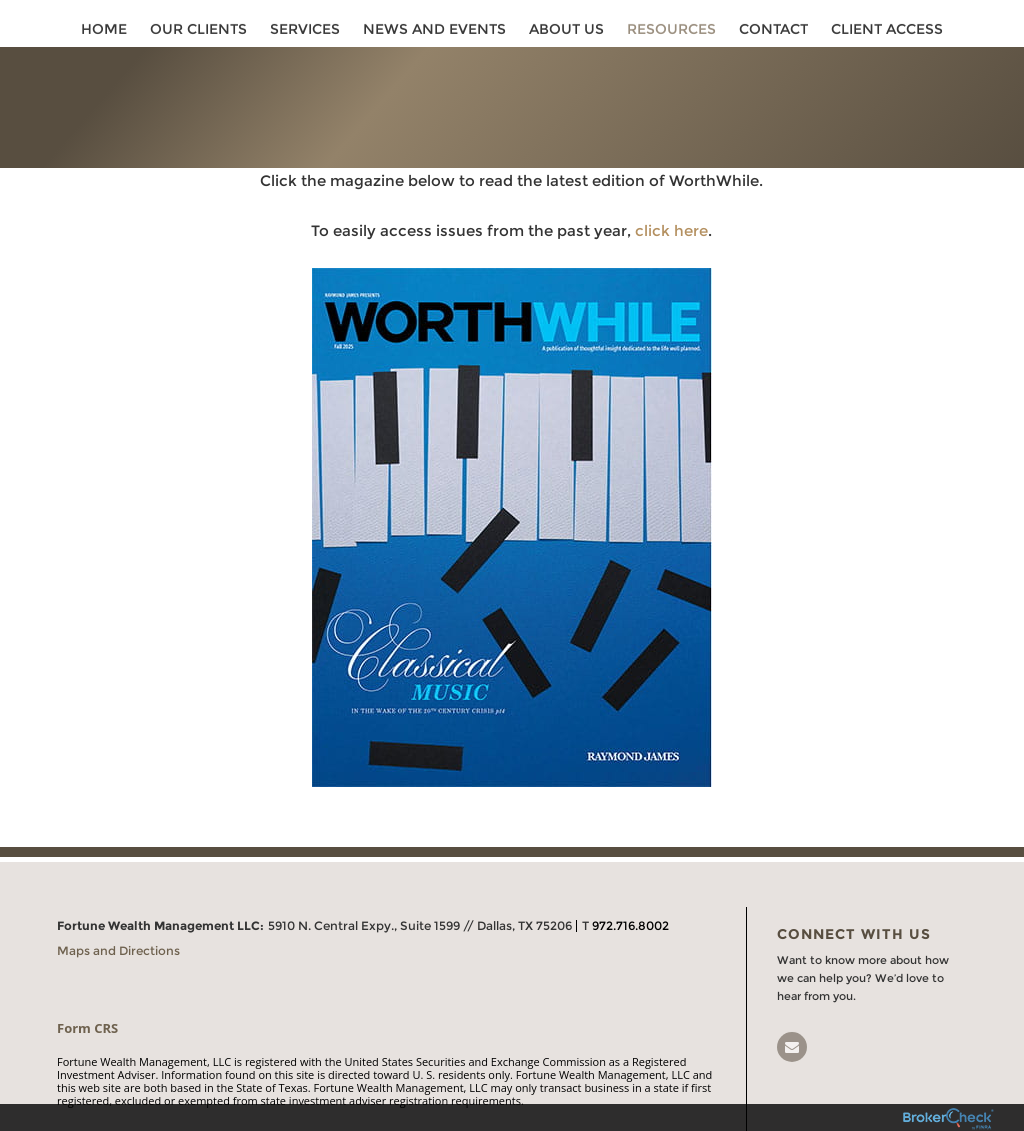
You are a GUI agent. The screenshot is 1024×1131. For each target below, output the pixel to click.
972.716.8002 (630, 907)
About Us (566, 32)
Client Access (887, 32)
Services (305, 32)
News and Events (434, 32)
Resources (671, 32)
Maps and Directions (118, 932)
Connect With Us (854, 916)
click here (671, 212)
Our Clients (198, 32)
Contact (773, 32)
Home (104, 32)
